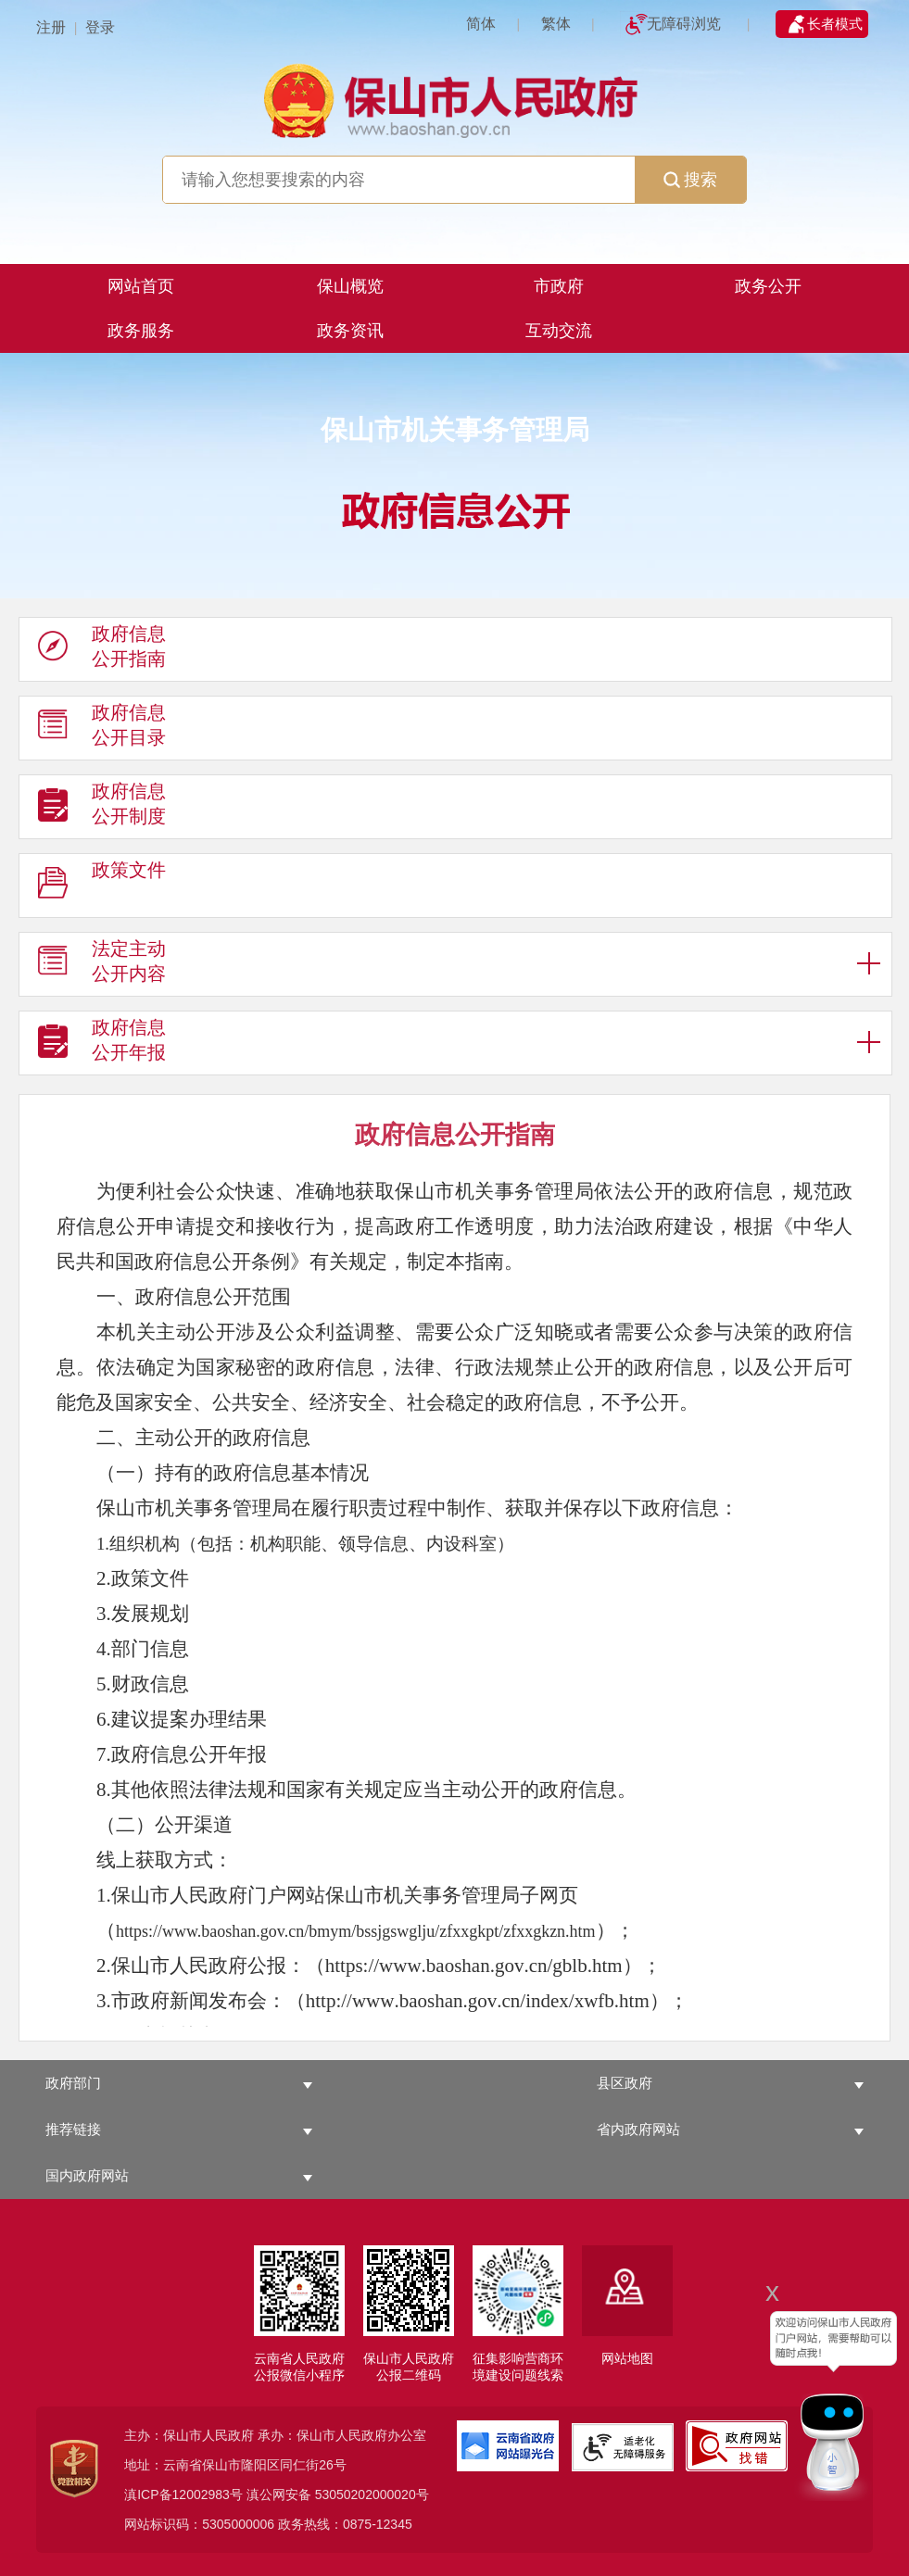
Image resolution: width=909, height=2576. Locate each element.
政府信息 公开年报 (102, 1044)
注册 (51, 27)
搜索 (690, 180)
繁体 (556, 23)
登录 (100, 27)
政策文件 (102, 886)
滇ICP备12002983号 (183, 2494)
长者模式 (835, 23)
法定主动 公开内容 (102, 965)
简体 (481, 23)
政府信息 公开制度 (102, 808)
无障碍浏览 (684, 23)
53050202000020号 (372, 2494)
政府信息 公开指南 (102, 650)
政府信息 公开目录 (102, 729)
